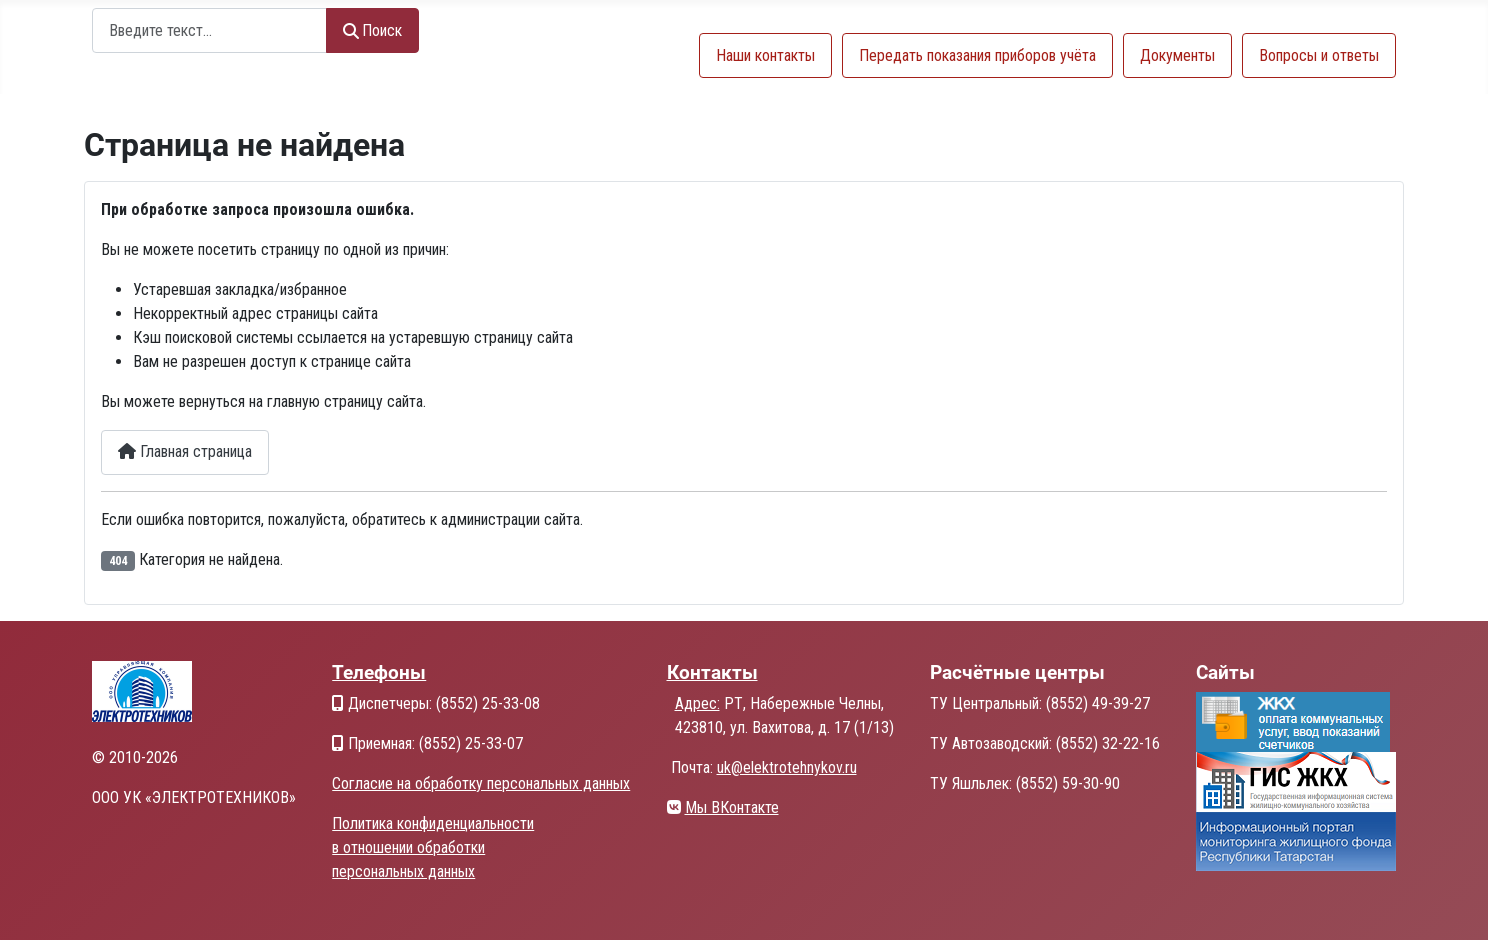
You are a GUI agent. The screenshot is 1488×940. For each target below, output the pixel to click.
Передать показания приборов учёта (977, 55)
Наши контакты (765, 55)
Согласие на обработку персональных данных (481, 783)
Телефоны (379, 672)
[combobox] (209, 30)
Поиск (372, 30)
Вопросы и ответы (1319, 55)
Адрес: (697, 703)
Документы (1177, 55)
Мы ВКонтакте (732, 807)
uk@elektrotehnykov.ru (787, 767)
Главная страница (185, 451)
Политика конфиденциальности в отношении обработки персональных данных (433, 847)
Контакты (712, 672)
